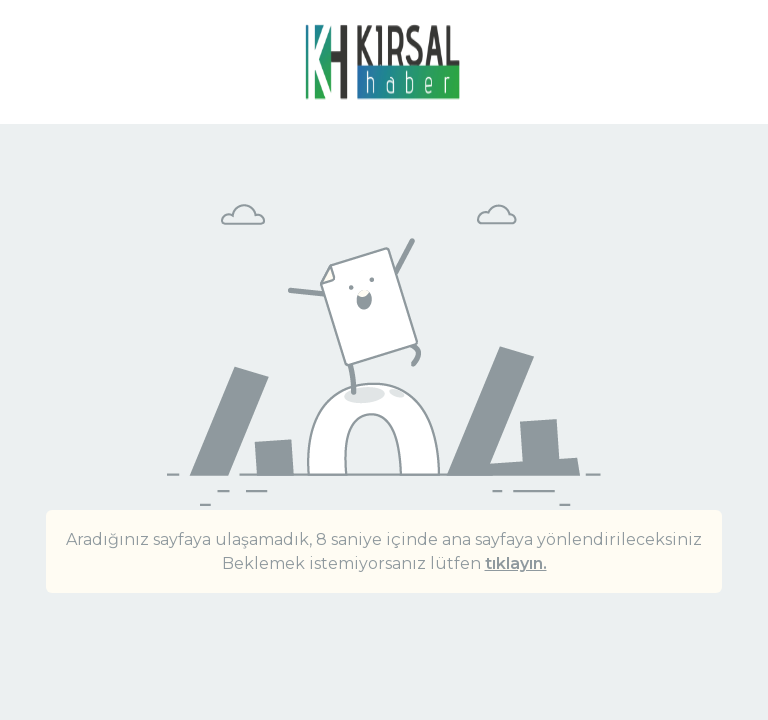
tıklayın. (516, 563)
